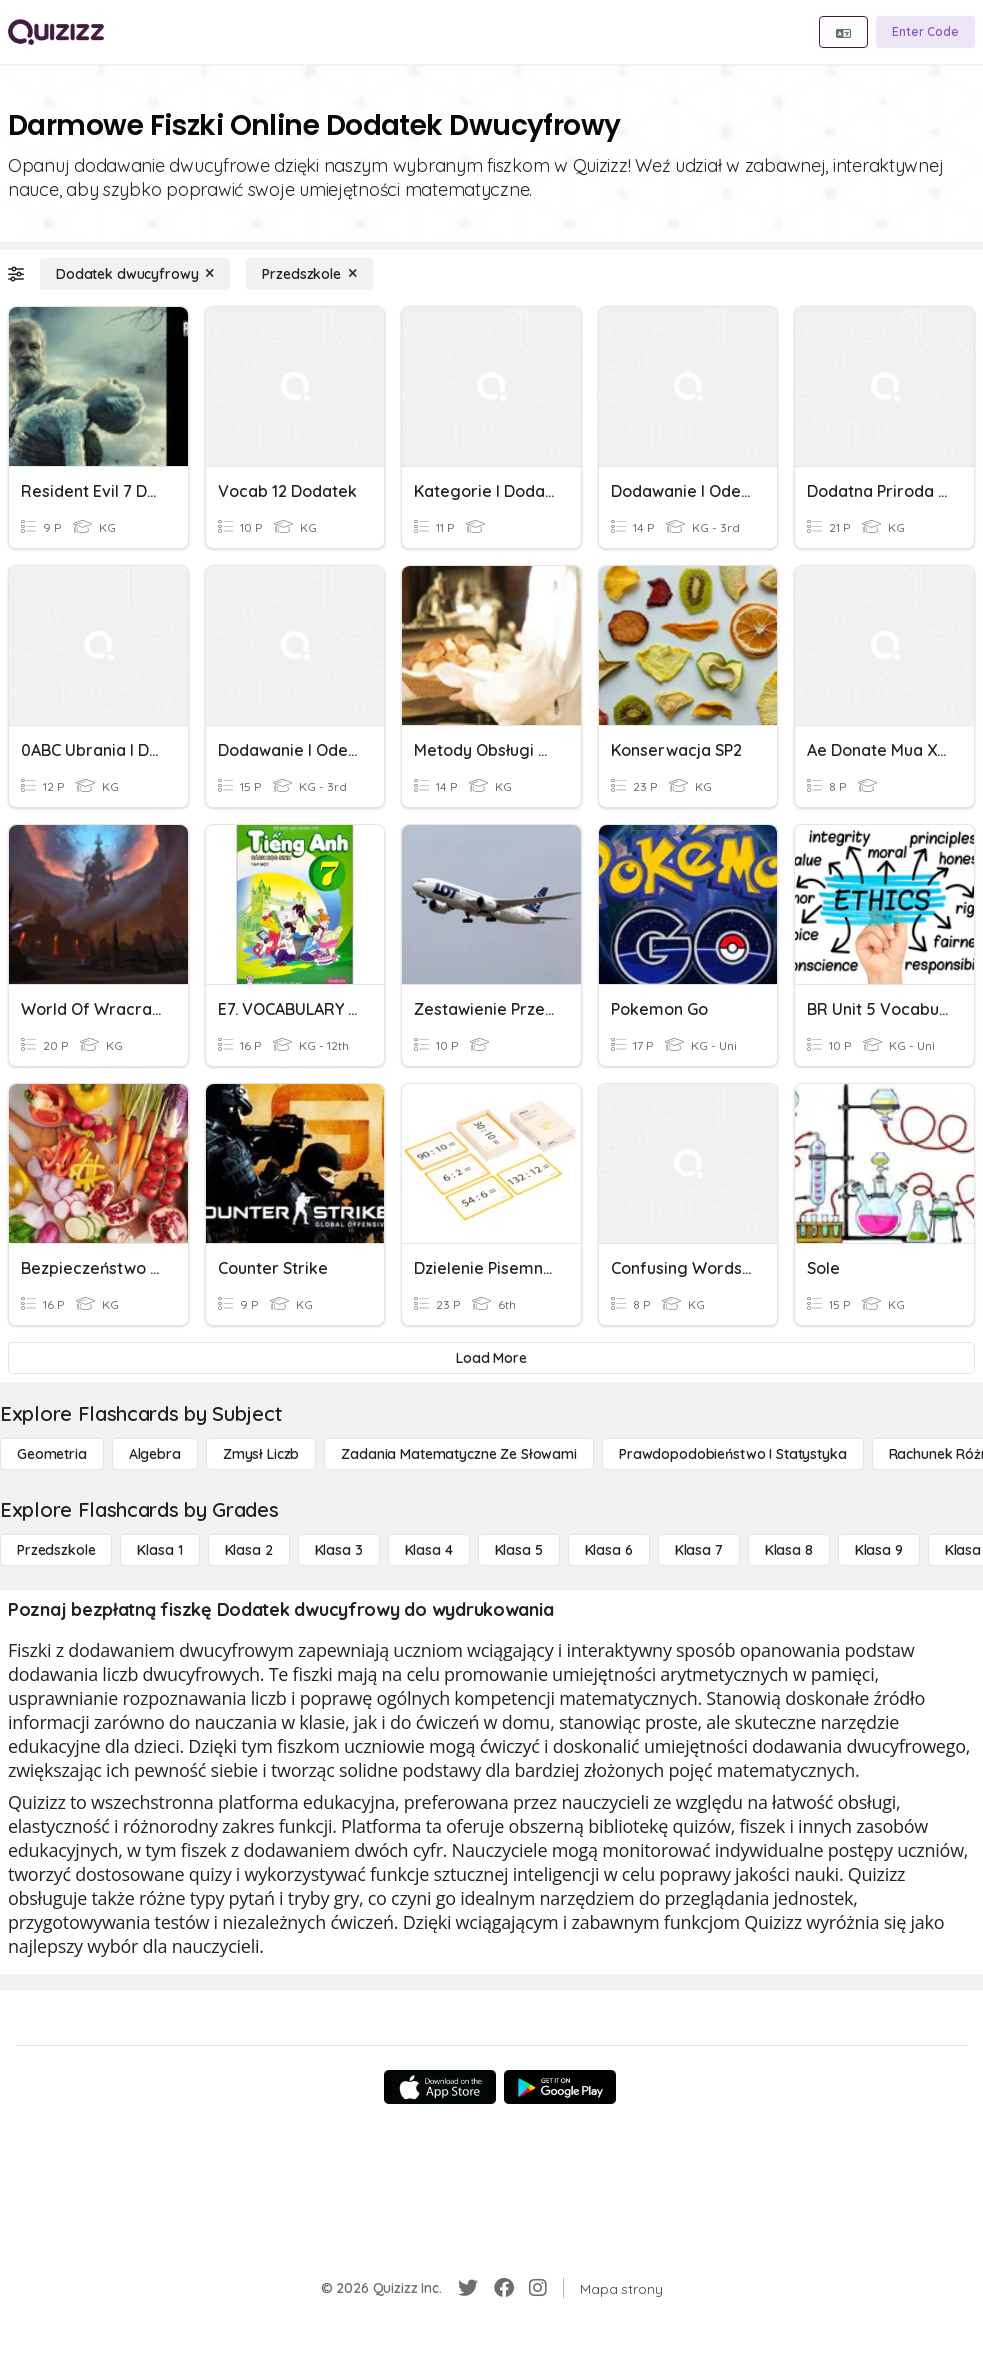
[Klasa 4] (429, 1550)
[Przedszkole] (309, 274)
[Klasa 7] (699, 1550)
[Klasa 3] (339, 1550)
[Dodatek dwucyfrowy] (135, 274)
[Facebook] (504, 2288)
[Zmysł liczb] (261, 1454)
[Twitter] (468, 2288)
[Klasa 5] (519, 1550)
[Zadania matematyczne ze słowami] (459, 1454)
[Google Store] (560, 2087)
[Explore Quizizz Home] (56, 32)
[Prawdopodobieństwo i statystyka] (733, 1454)
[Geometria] (52, 1454)
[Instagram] (538, 2288)
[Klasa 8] (789, 1550)
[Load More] (491, 1358)
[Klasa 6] (609, 1550)
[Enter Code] (925, 32)
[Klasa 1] (159, 1550)
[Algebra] (155, 1454)
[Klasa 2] (249, 1550)
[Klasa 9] (879, 1550)
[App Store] (440, 2087)
